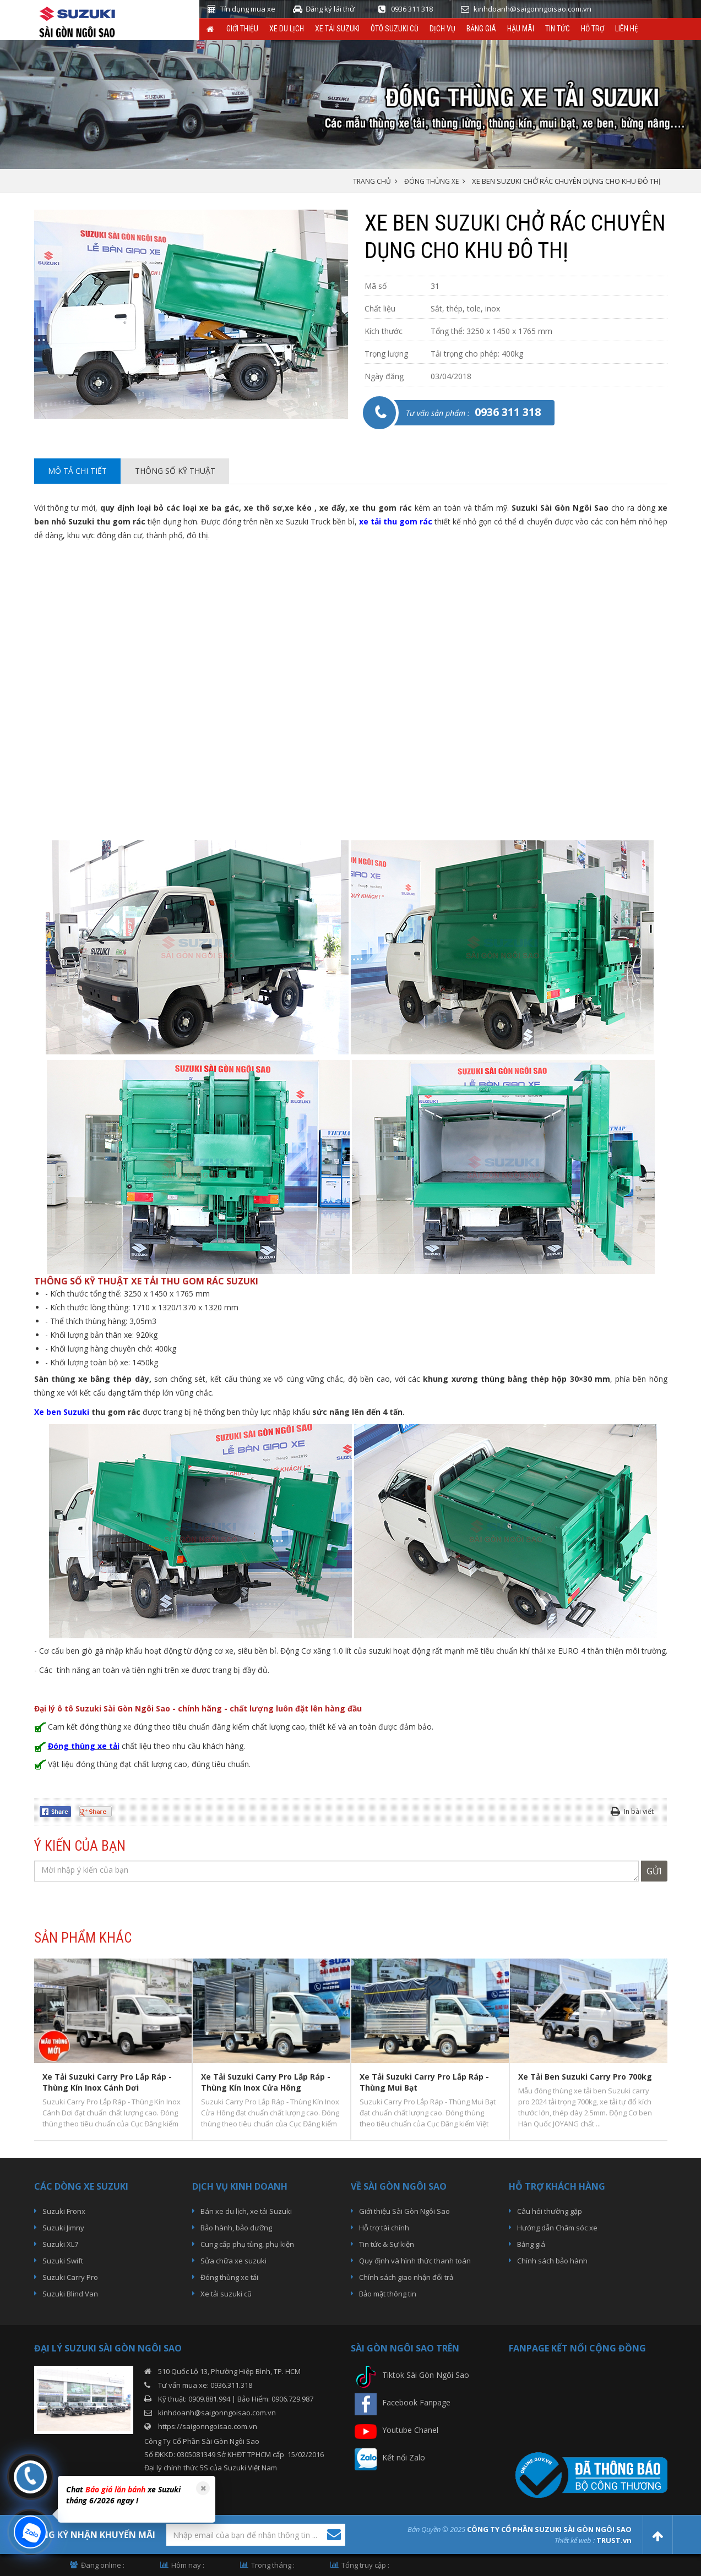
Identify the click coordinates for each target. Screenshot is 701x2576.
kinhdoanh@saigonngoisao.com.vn (217, 2413)
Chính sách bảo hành (552, 2261)
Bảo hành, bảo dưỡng (236, 2228)
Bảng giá (481, 28)
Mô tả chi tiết (77, 471)
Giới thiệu (242, 28)
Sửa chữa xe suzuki (233, 2261)
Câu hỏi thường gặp (549, 2211)
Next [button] (663, 2049)
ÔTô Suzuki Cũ (395, 28)
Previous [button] (39, 2049)
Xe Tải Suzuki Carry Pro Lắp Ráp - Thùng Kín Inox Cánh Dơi (107, 2082)
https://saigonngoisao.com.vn (207, 2426)
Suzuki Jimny (63, 2228)
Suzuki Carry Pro (70, 2277)
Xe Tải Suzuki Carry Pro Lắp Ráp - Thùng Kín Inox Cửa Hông (265, 2082)
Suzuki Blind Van (70, 2294)
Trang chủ (372, 181)
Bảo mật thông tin (387, 2294)
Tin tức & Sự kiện (386, 2244)
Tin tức (557, 28)
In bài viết (639, 1811)
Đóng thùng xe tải (229, 2277)
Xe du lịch (286, 28)
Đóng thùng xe (431, 181)
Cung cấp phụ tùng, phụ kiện (247, 2244)
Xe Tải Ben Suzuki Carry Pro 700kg (585, 2076)
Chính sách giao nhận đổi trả (406, 2277)
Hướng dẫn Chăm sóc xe (557, 2228)
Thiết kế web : (575, 2540)
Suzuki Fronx (63, 2211)
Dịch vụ (442, 28)
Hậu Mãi (520, 28)
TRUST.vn (614, 2540)
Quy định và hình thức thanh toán (415, 2261)
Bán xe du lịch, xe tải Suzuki (246, 2211)
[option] (191, 314)
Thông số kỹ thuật (175, 471)
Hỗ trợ (592, 28)
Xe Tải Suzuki (337, 28)
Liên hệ (626, 28)
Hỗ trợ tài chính (384, 2228)
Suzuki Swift (62, 2261)
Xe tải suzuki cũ (226, 2294)
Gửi (654, 1871)
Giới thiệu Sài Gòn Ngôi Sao (404, 2211)
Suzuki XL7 (60, 2244)
